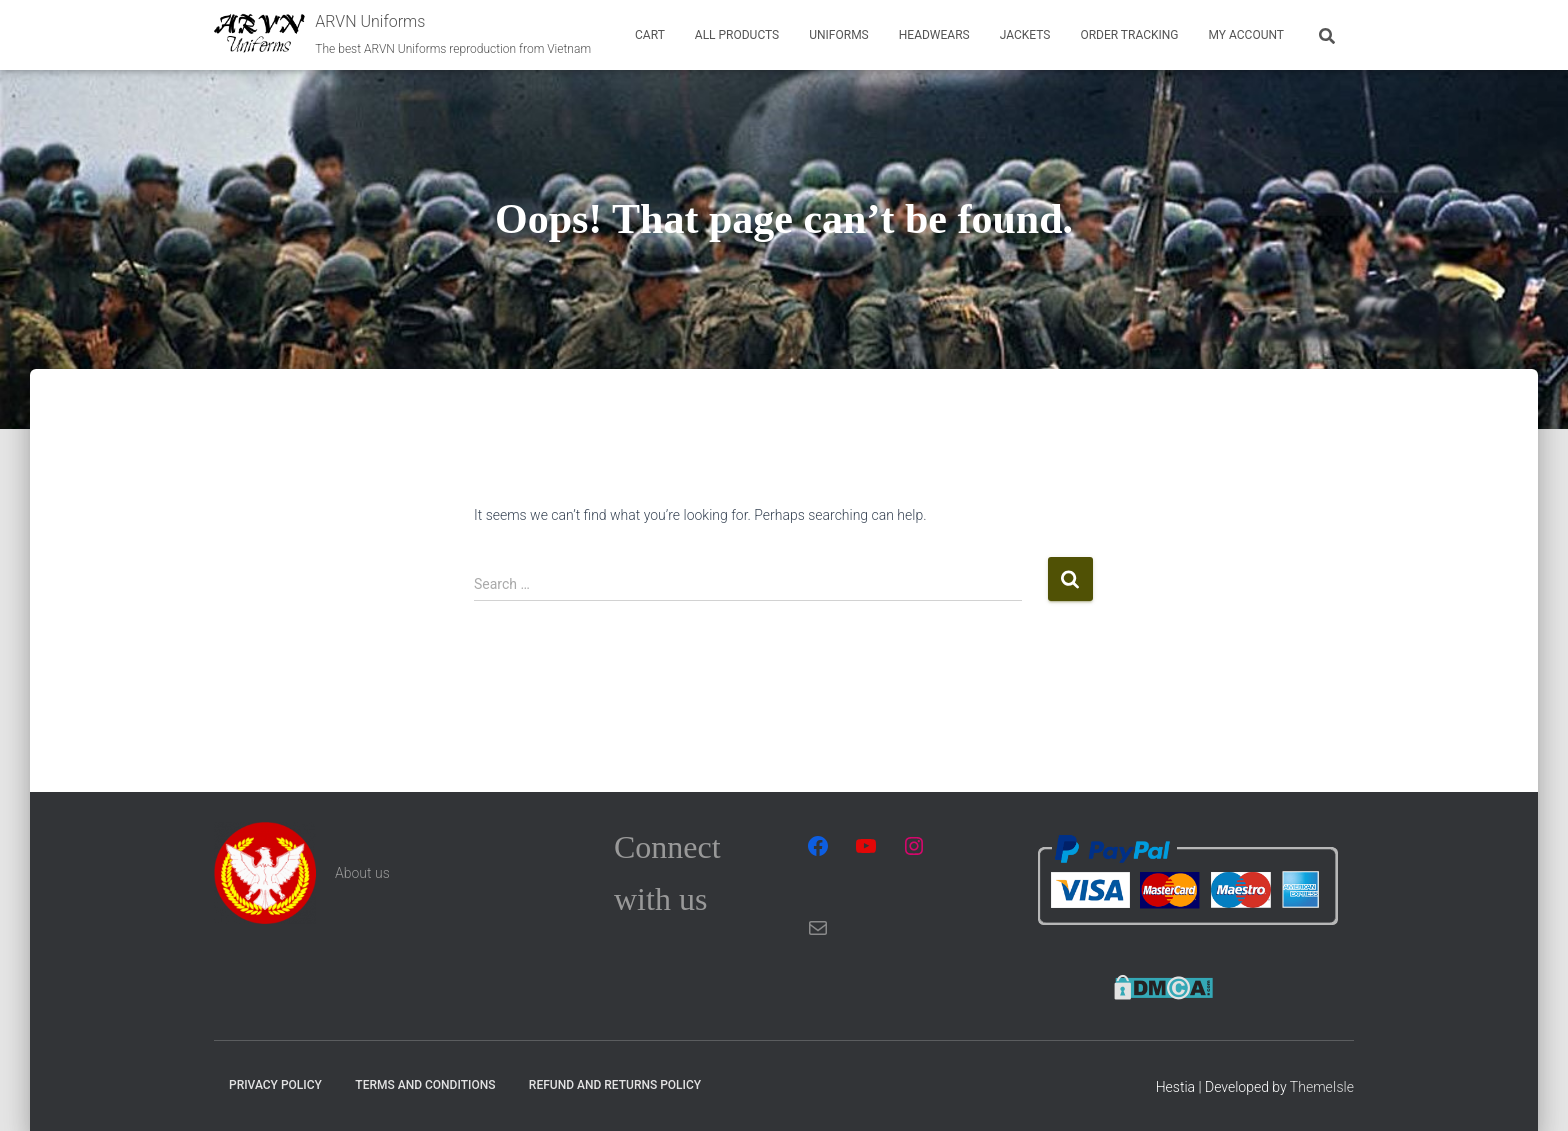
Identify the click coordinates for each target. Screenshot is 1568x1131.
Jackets (1025, 35)
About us (362, 873)
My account (1246, 35)
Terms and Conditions (425, 1085)
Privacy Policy (275, 1085)
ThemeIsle (1322, 1087)
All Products (737, 35)
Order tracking (1129, 35)
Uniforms (839, 35)
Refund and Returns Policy (615, 1085)
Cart (650, 35)
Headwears (934, 35)
